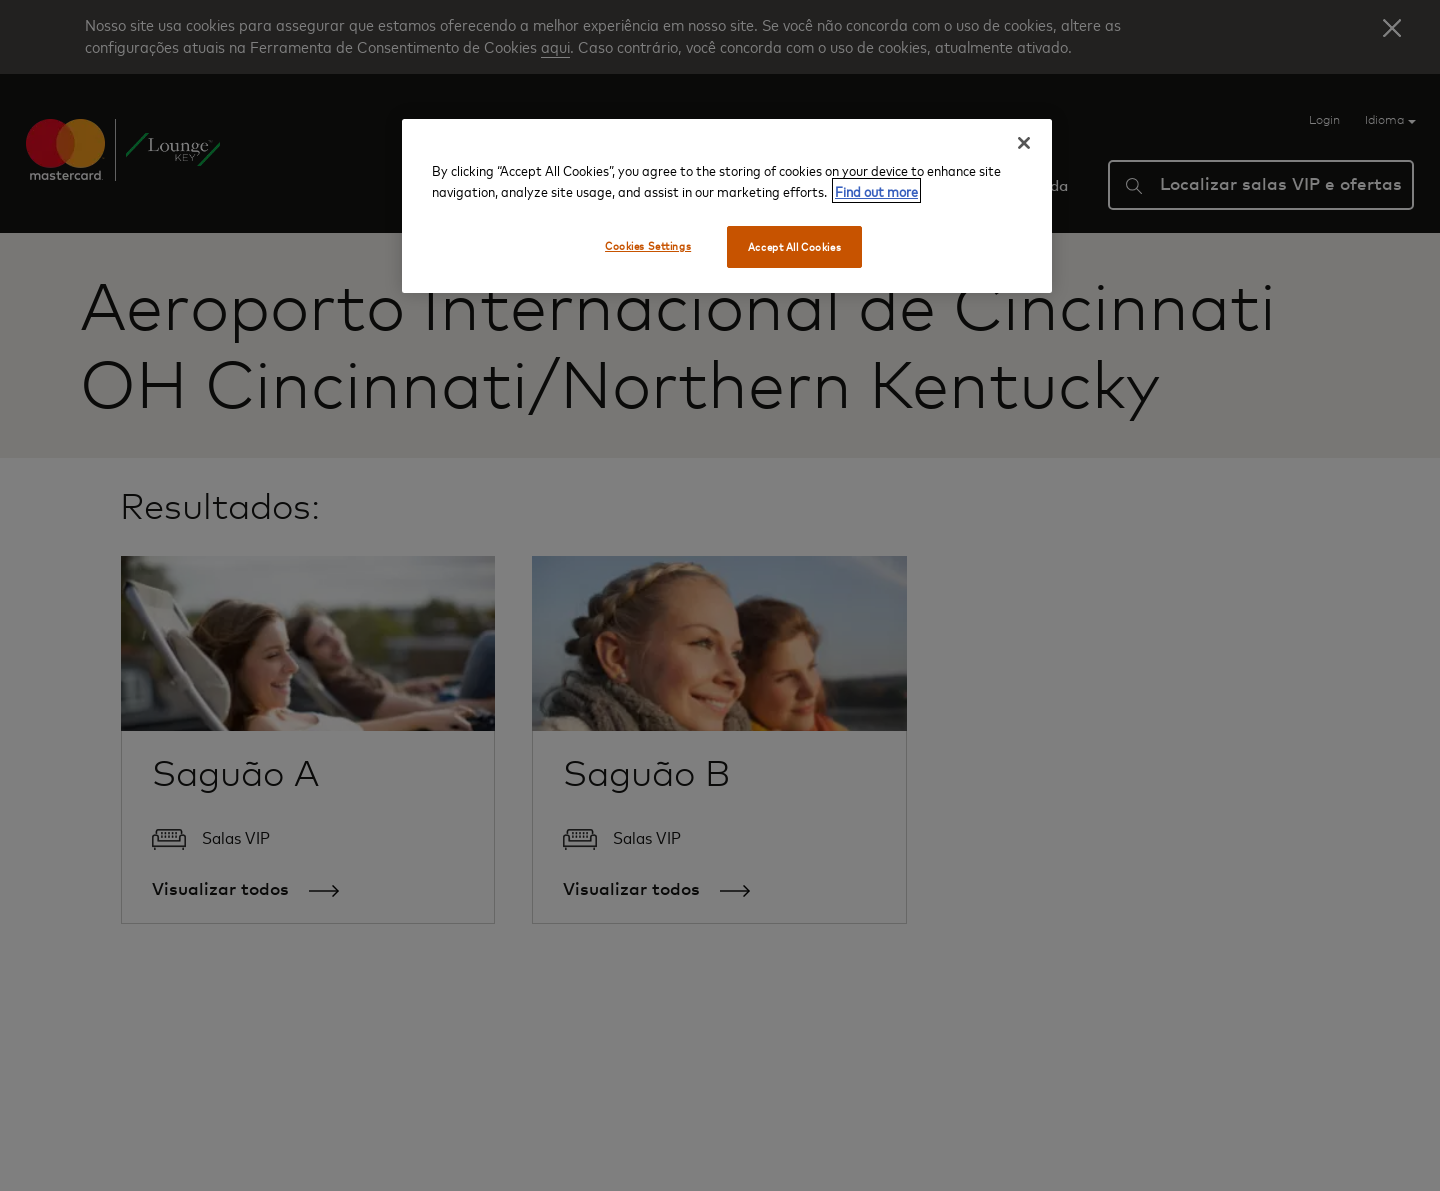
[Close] (1024, 143)
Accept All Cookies (794, 246)
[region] (727, 206)
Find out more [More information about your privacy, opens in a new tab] (876, 190)
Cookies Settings (648, 245)
